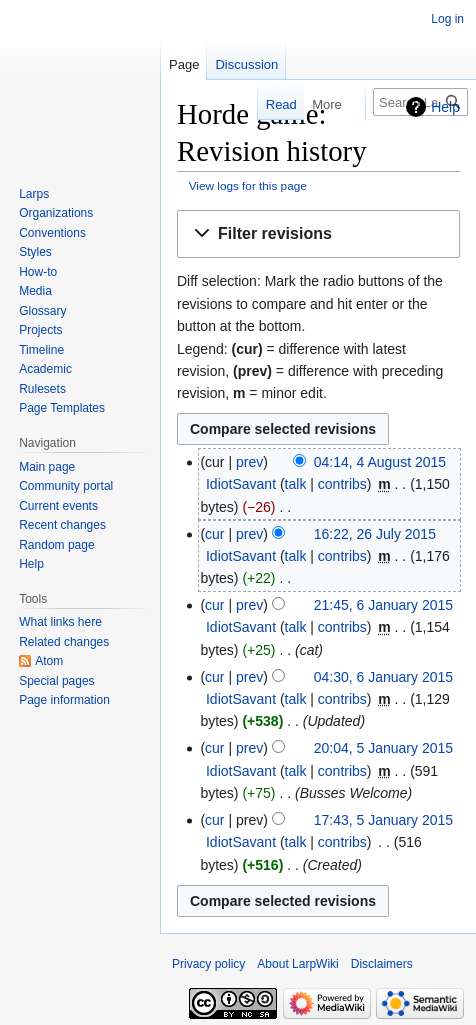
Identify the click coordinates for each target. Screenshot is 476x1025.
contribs (342, 484)
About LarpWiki (297, 964)
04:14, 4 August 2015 (380, 462)
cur (214, 534)
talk (296, 484)
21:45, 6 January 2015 (383, 605)
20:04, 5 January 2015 (383, 748)
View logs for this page (248, 185)
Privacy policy (208, 964)
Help (445, 107)
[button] (318, 234)
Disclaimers (382, 964)
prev (249, 462)
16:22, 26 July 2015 (375, 534)
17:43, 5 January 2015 (383, 820)
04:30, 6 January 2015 (383, 677)
